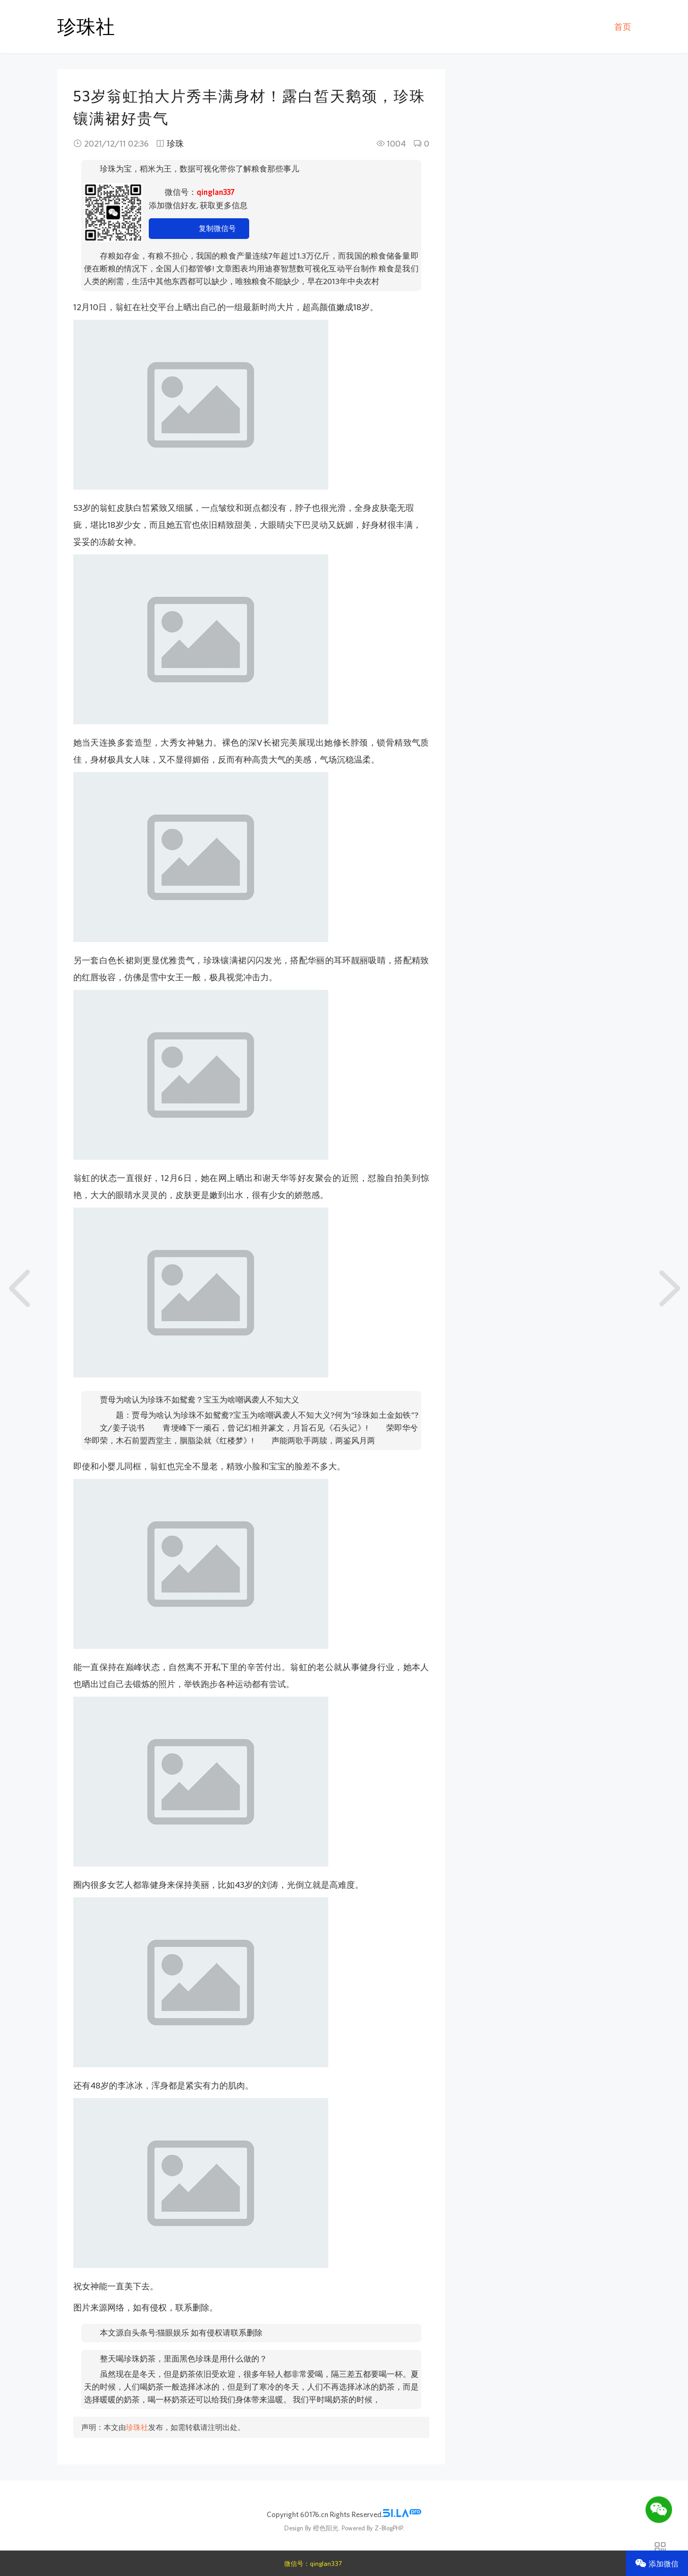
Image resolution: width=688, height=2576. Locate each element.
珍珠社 (86, 26)
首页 (622, 26)
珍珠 (175, 143)
